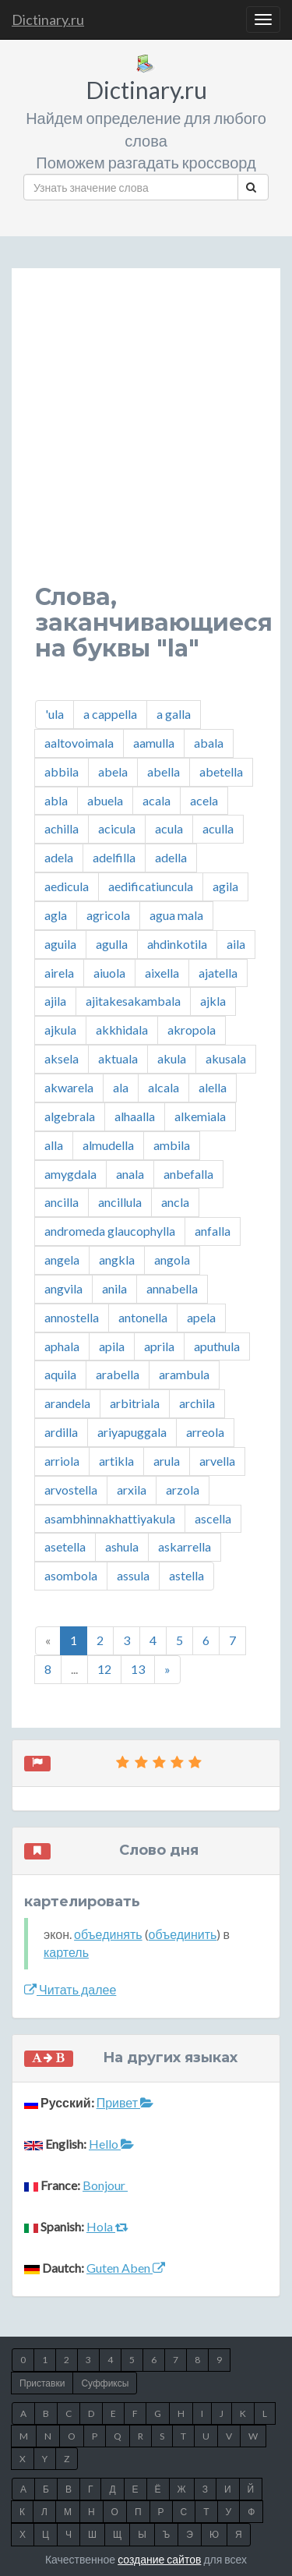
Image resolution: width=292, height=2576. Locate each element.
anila (114, 1288)
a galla (174, 713)
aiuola (109, 972)
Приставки (42, 2383)
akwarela (68, 1087)
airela (59, 972)
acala (156, 800)
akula (171, 1058)
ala (120, 1087)
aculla (218, 828)
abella (163, 771)
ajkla (213, 1000)
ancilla (61, 1201)
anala (130, 1173)
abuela (105, 800)
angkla (117, 1259)
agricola (108, 915)
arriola (61, 1460)
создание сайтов (159, 2559)
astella (186, 1575)
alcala (163, 1087)
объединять (108, 1934)
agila (225, 886)
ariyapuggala (132, 1431)
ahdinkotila (177, 943)
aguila (60, 943)
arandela (67, 1403)
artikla (116, 1460)
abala (208, 742)
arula (166, 1460)
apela (201, 1317)
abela (113, 771)
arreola (205, 1431)
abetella (221, 771)
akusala (226, 1058)
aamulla (153, 742)
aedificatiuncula (150, 886)
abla (56, 800)
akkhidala (122, 1029)
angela (61, 1259)
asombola (70, 1575)
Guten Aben (125, 2267)
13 (138, 1668)
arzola (182, 1489)
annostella (71, 1317)
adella (171, 857)
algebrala (69, 1116)
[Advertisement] (146, 438)
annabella (172, 1288)
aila (236, 943)
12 (104, 1668)
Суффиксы (104, 2383)
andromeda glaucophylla (109, 1230)
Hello (111, 2143)
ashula (122, 1546)
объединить (183, 1934)
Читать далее (70, 1989)
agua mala (176, 915)
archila (197, 1403)
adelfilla (114, 857)
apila (112, 1346)
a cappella (110, 713)
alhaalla (134, 1116)
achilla (61, 828)
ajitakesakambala (133, 1000)
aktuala (118, 1058)
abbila (61, 771)
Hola (107, 2226)
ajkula (60, 1029)
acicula (116, 828)
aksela (61, 1058)
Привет (125, 2102)
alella (213, 1087)
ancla (175, 1201)
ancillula (120, 1201)
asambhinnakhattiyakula (109, 1518)
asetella (65, 1546)
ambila (171, 1145)
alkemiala (200, 1116)
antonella (142, 1317)
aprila (159, 1346)
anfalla (212, 1230)
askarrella (184, 1546)
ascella (213, 1518)
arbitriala (135, 1403)
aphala (61, 1346)
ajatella (218, 972)
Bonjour (105, 2185)
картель (66, 1951)
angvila (63, 1288)
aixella (162, 972)
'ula (54, 713)
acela (204, 800)
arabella (117, 1374)
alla (53, 1145)
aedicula (66, 886)
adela (58, 857)
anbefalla (188, 1173)
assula (133, 1575)
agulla (112, 943)
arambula (184, 1374)
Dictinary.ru (48, 19)
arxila (131, 1489)
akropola (191, 1029)
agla (55, 915)
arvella (217, 1460)
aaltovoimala (79, 742)
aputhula (217, 1346)
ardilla (61, 1431)
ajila (55, 1000)
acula (169, 828)
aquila (60, 1374)
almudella (108, 1145)
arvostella (70, 1489)
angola (172, 1259)
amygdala (70, 1173)
